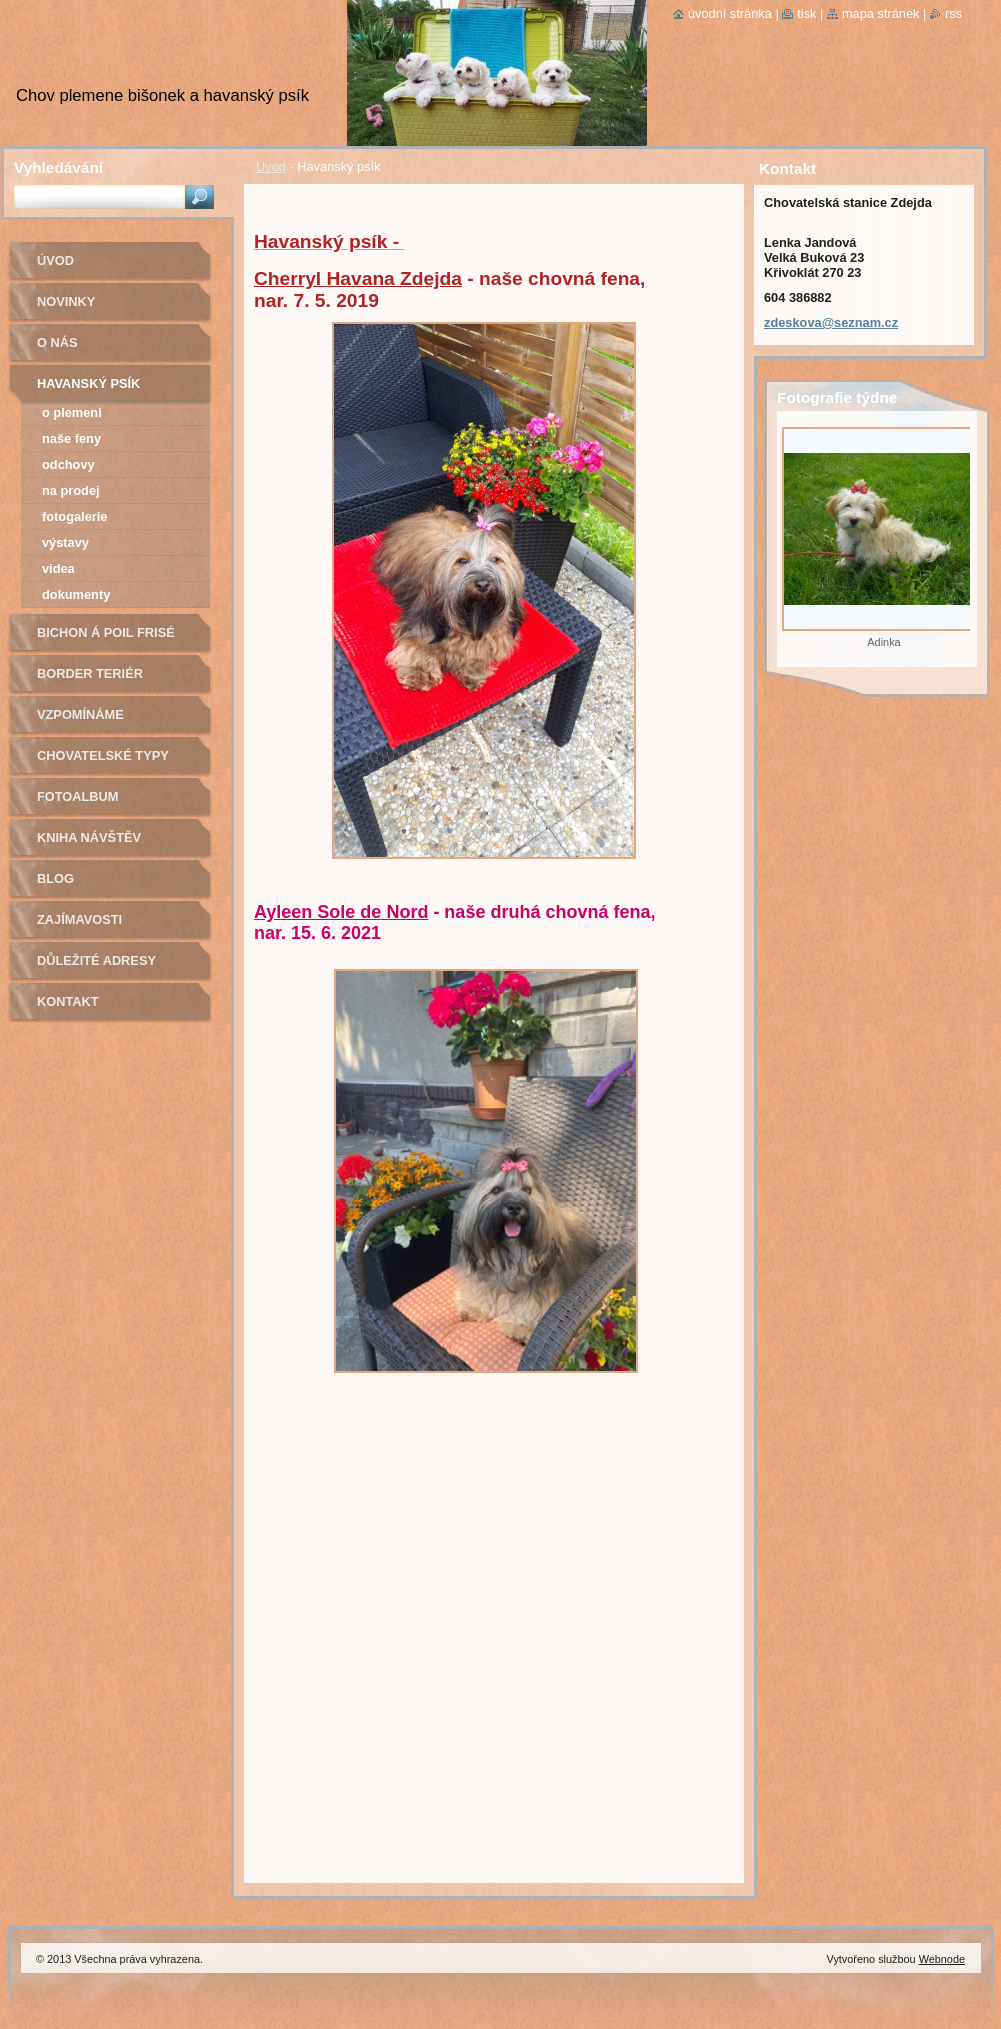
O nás (57, 342)
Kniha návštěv (89, 837)
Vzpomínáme (80, 714)
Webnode (942, 1959)
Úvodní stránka (730, 13)
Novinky (66, 301)
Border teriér (90, 673)
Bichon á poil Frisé (106, 632)
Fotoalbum (78, 796)
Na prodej (71, 490)
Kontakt (68, 1001)
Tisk (806, 13)
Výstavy (65, 542)
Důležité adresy (96, 960)
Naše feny (71, 438)
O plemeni (72, 412)
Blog (55, 878)
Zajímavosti (79, 919)
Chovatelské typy (103, 755)
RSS (953, 13)
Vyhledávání (58, 167)
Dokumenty (76, 594)
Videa (58, 568)
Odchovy (68, 464)
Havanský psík (88, 383)
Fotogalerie (74, 516)
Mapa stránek (881, 13)
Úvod (271, 166)
